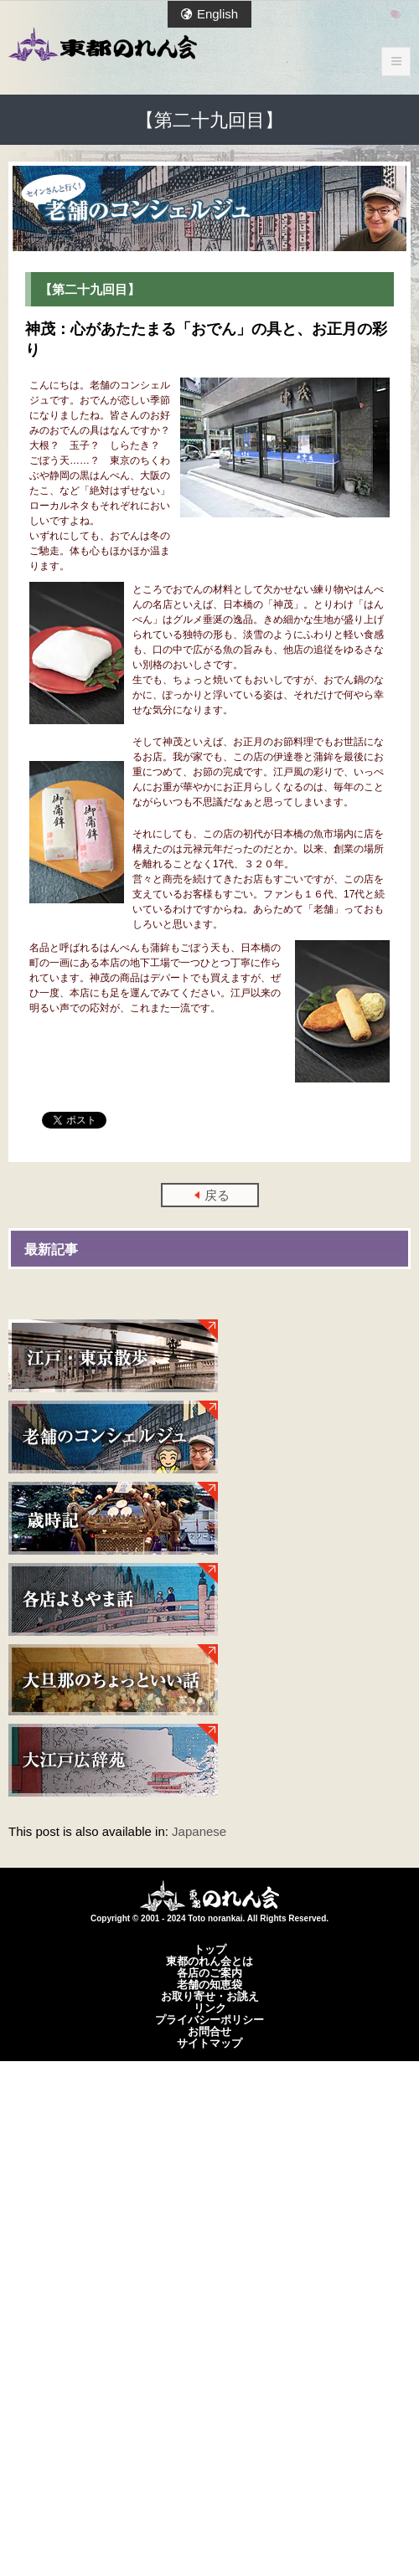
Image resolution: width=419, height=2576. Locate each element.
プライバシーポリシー (209, 2019)
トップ (210, 1948)
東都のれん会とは (209, 1960)
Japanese (199, 1831)
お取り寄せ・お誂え (210, 1995)
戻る (217, 1195)
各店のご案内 (209, 1972)
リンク (210, 2007)
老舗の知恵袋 (209, 1984)
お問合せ (209, 2031)
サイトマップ (209, 2042)
